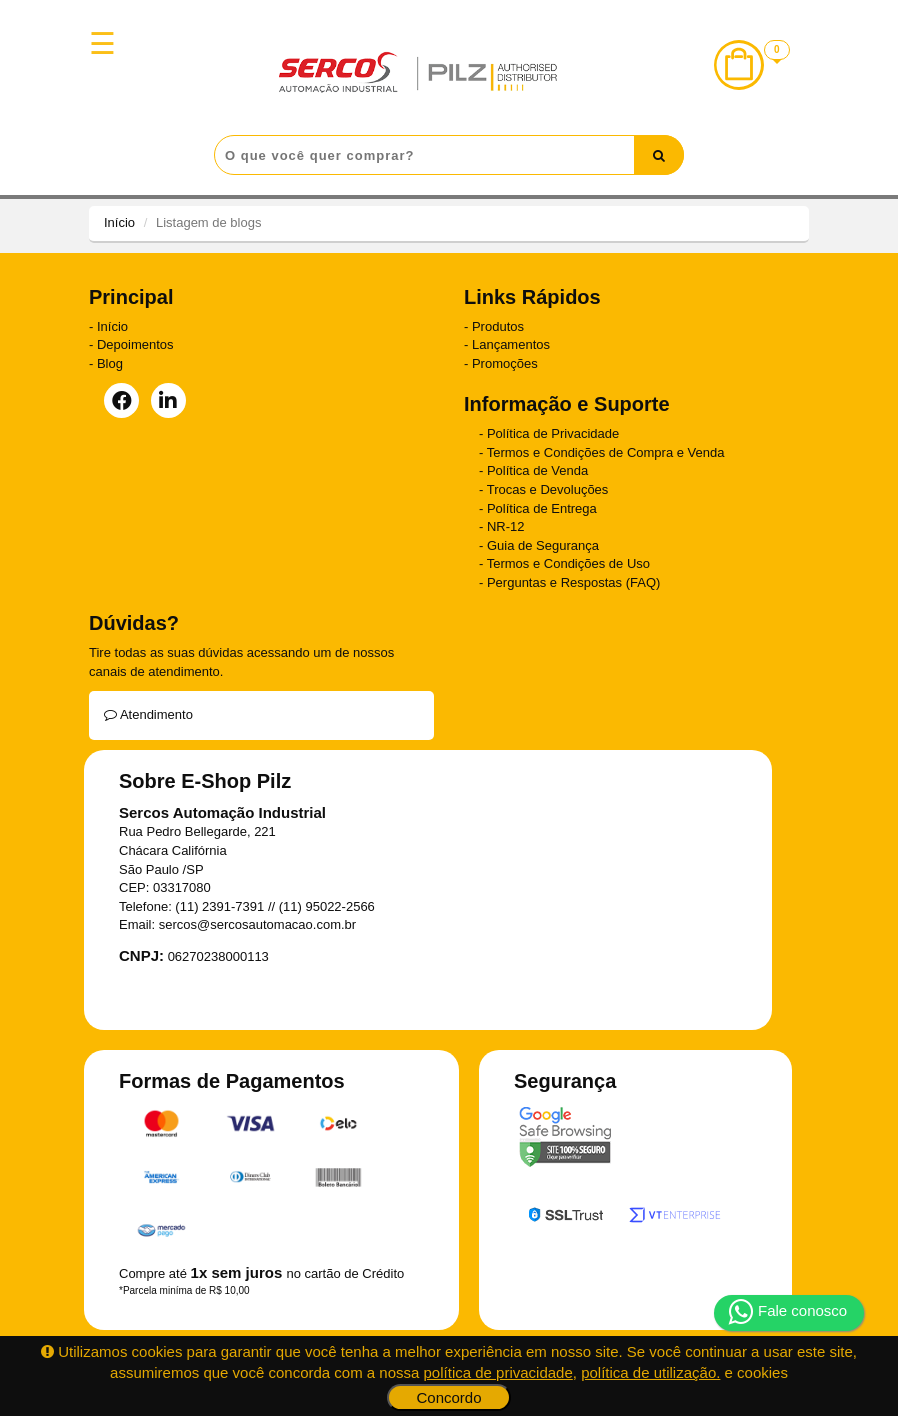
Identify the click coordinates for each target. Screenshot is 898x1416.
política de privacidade (498, 1372)
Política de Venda (537, 470)
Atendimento (148, 714)
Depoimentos (135, 344)
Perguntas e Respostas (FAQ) (573, 582)
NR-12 (506, 526)
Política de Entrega (542, 508)
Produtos (498, 326)
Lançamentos (511, 344)
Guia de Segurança (543, 545)
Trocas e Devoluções (548, 489)
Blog (110, 363)
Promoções (505, 363)
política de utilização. (650, 1372)
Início (119, 222)
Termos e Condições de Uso (568, 563)
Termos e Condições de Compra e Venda (606, 452)
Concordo (448, 1397)
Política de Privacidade (553, 433)
